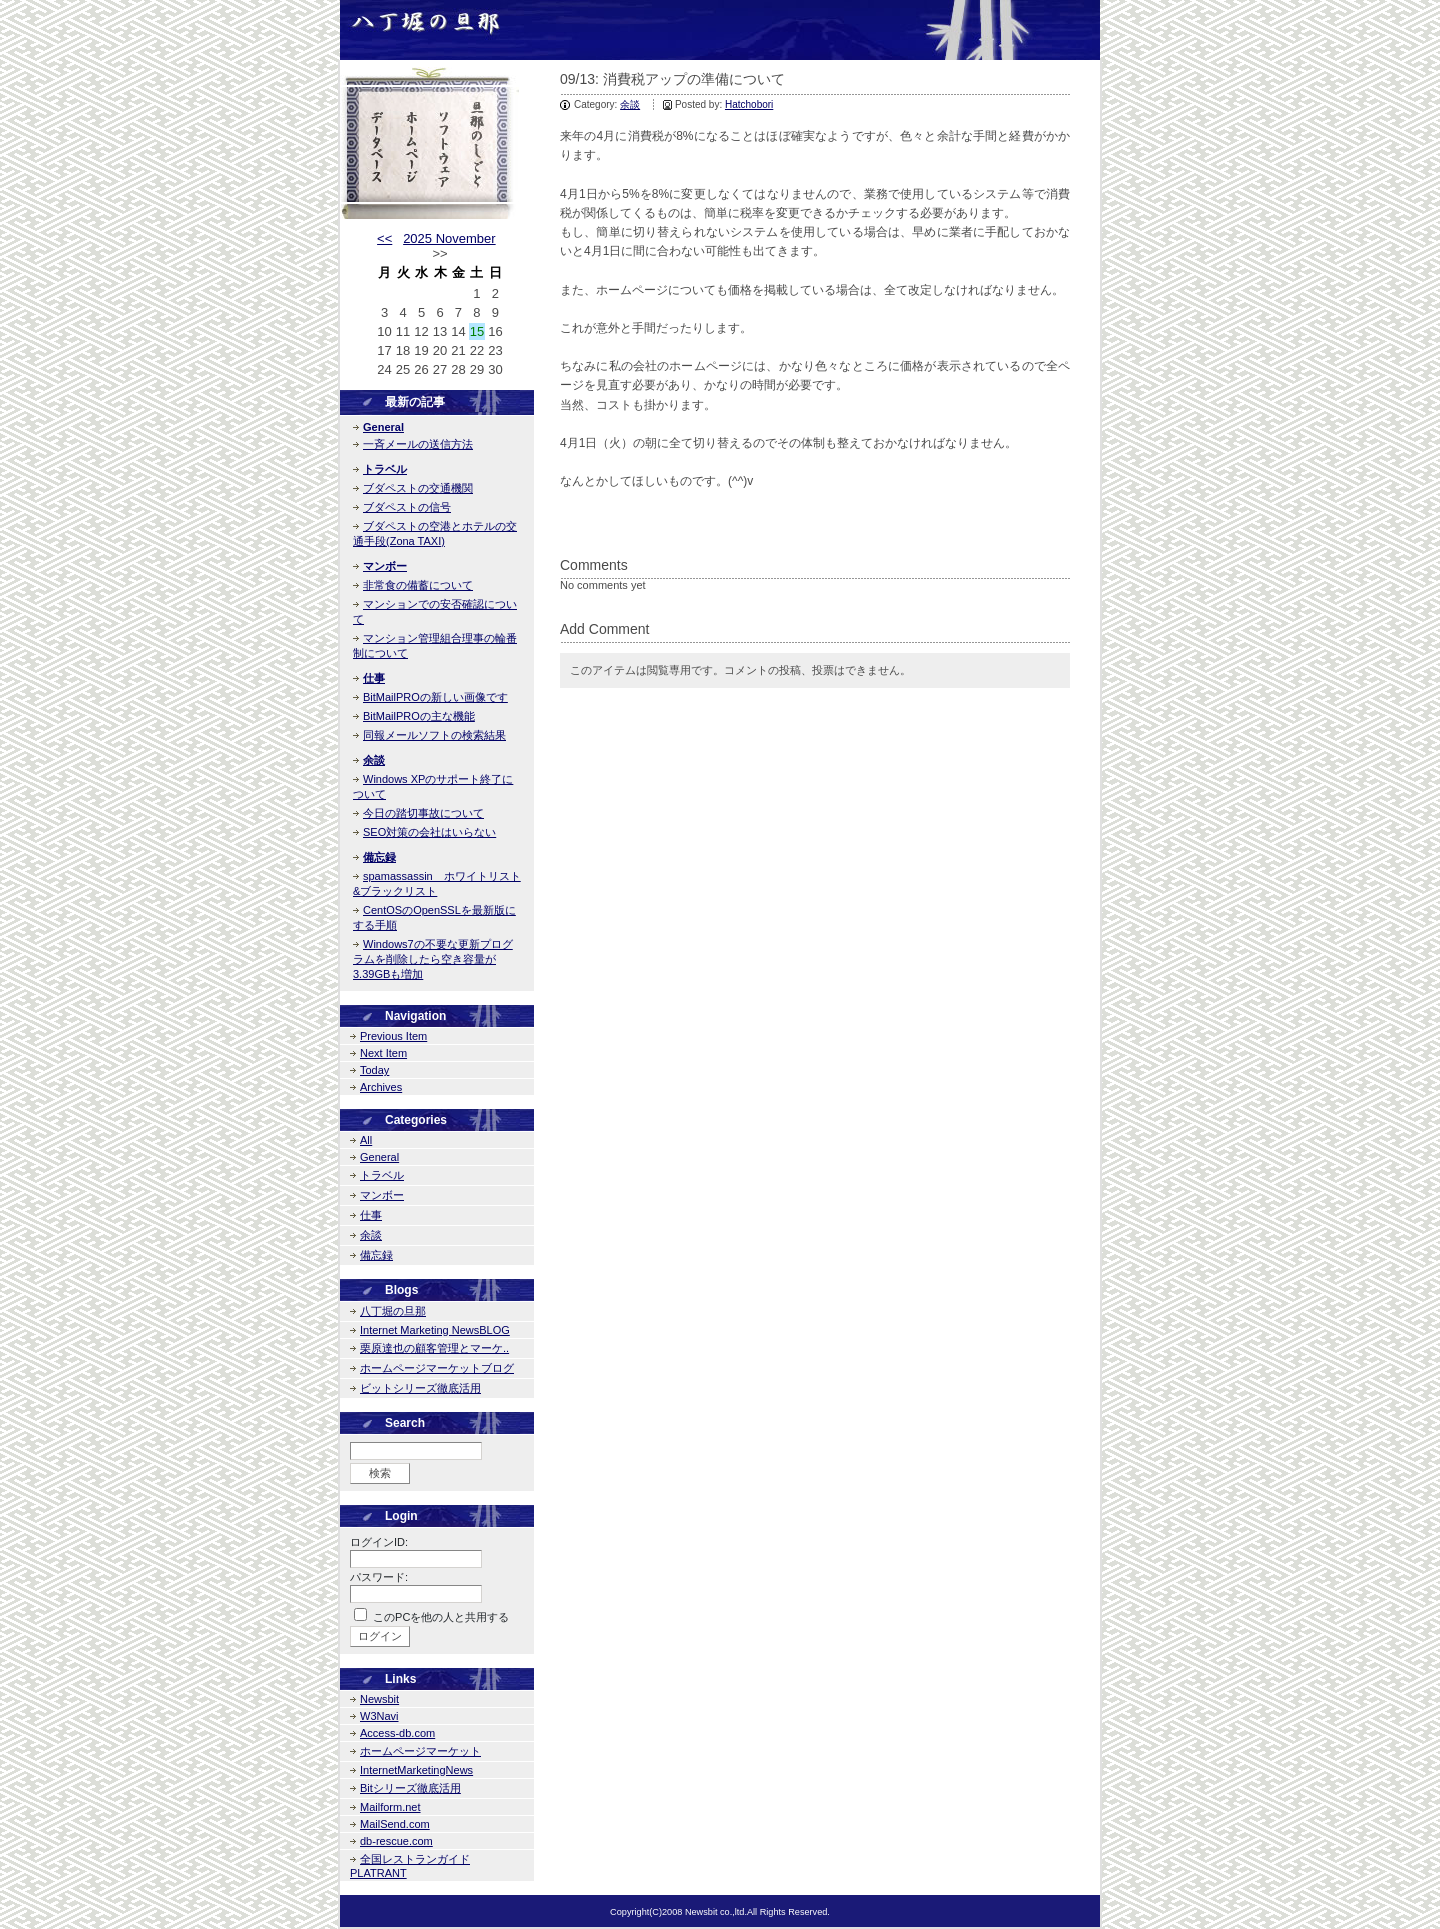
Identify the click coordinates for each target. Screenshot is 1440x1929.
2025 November (449, 238)
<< (384, 238)
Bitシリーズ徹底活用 (410, 1788)
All (366, 1140)
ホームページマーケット (420, 1751)
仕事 (374, 678)
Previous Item (393, 1036)
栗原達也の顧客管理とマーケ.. (434, 1348)
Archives (381, 1087)
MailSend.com (395, 1824)
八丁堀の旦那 (393, 1311)
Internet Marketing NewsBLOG (435, 1330)
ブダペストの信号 (407, 507)
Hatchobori (749, 104)
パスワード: (379, 1577)
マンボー (385, 566)
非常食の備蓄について (418, 585)
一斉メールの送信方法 (418, 444)
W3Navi (379, 1716)
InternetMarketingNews (416, 1770)
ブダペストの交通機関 (418, 488)
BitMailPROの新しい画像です (435, 697)
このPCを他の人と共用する (441, 1617)
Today (374, 1070)
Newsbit (379, 1699)
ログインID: (379, 1542)
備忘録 (379, 857)
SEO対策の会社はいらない (429, 832)
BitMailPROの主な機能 (419, 716)
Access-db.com (397, 1733)
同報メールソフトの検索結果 (434, 735)
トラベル (385, 469)
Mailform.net (390, 1807)
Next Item (383, 1053)
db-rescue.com (396, 1841)
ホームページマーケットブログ (437, 1368)
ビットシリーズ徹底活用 (420, 1388)
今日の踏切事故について (423, 813)
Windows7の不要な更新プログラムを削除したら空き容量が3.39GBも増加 (433, 959)
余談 (630, 104)
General (383, 427)
